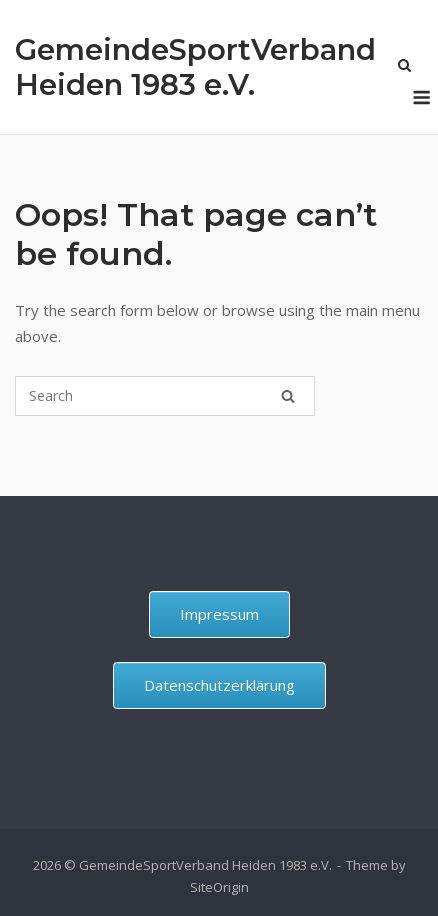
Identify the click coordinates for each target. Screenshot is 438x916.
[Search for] (165, 396)
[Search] (288, 396)
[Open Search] (404, 67)
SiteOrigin (219, 887)
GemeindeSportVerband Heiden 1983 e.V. (195, 67)
